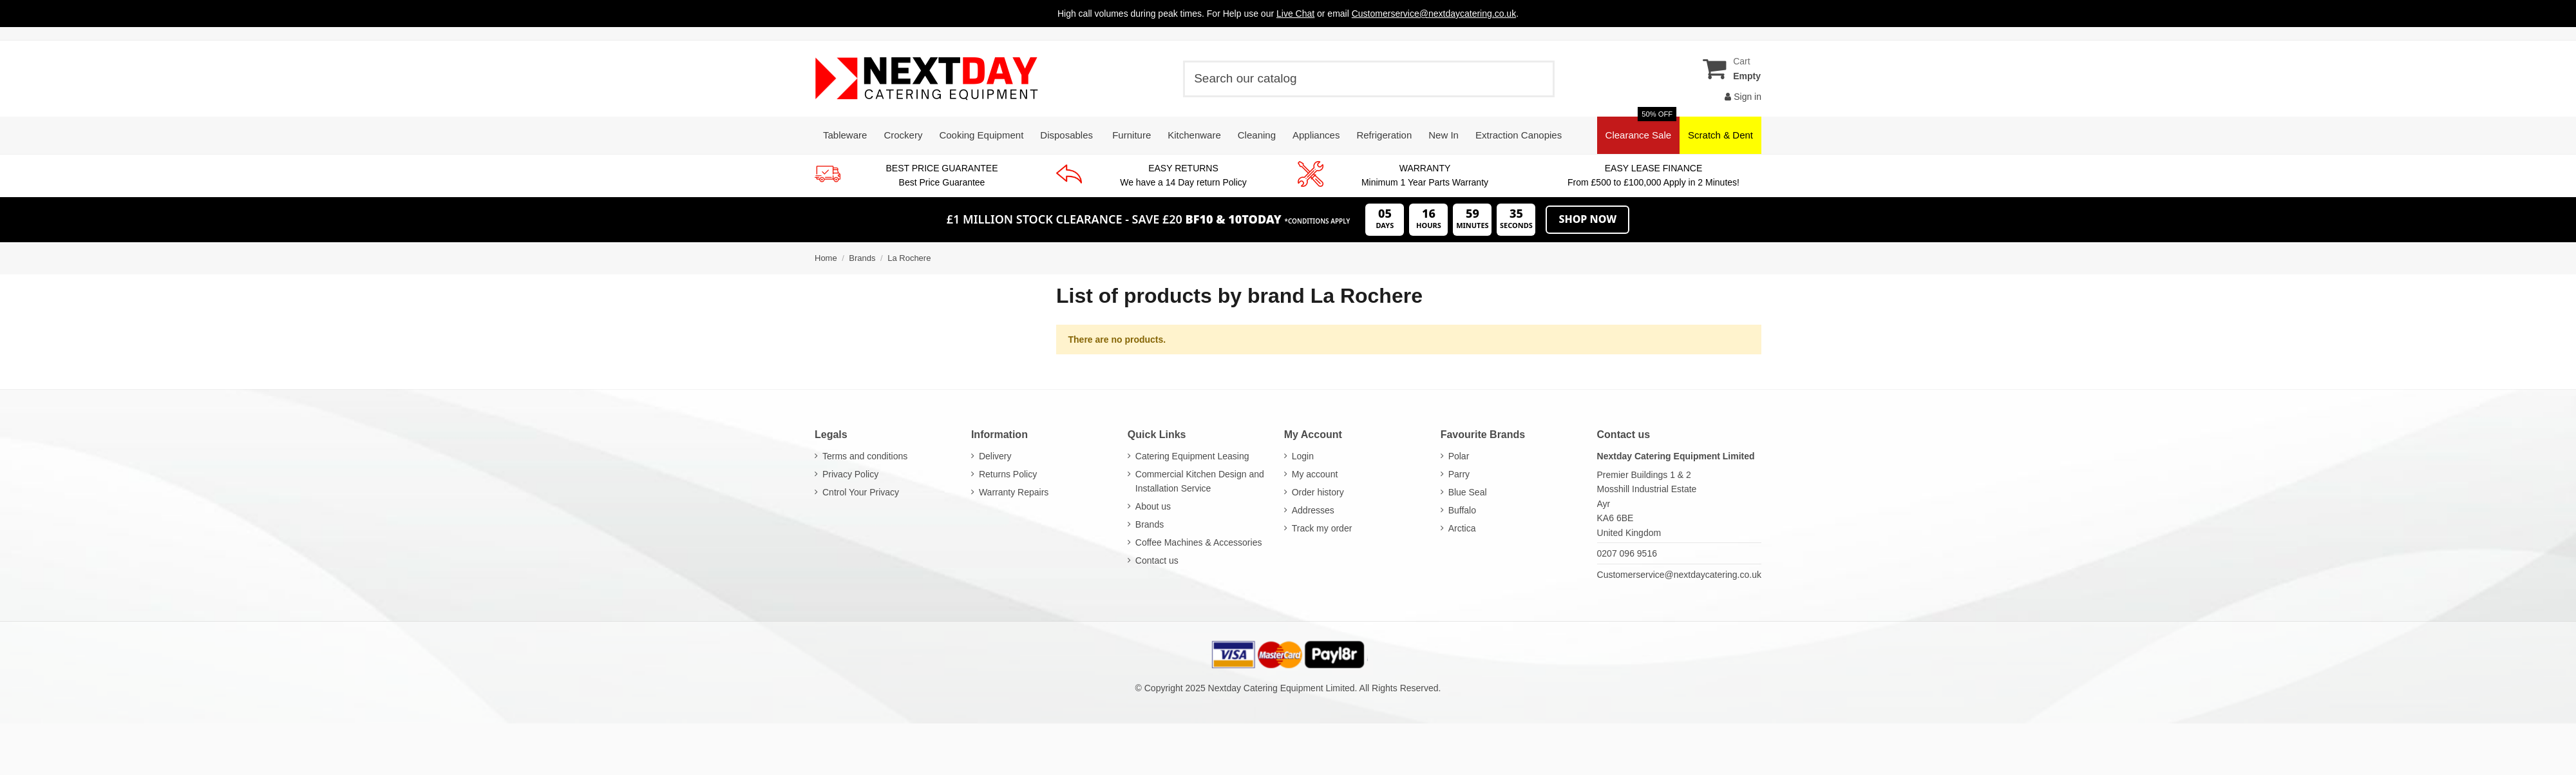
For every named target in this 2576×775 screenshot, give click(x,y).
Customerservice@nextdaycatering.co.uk (1679, 574)
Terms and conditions (864, 456)
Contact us (1157, 560)
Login (1303, 456)
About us (1153, 506)
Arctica (1462, 528)
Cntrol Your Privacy (860, 492)
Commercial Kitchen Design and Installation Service (1199, 481)
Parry (1459, 474)
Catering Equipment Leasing (1192, 456)
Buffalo (1462, 510)
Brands (1149, 524)
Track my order (1322, 528)
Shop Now (1587, 219)
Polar (1459, 456)
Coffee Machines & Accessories (1198, 542)
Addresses (1313, 510)
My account (1315, 474)
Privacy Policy (850, 474)
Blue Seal (1467, 492)
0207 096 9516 (1627, 553)
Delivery (995, 456)
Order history (1318, 492)
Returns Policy (1008, 474)
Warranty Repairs (1013, 492)
